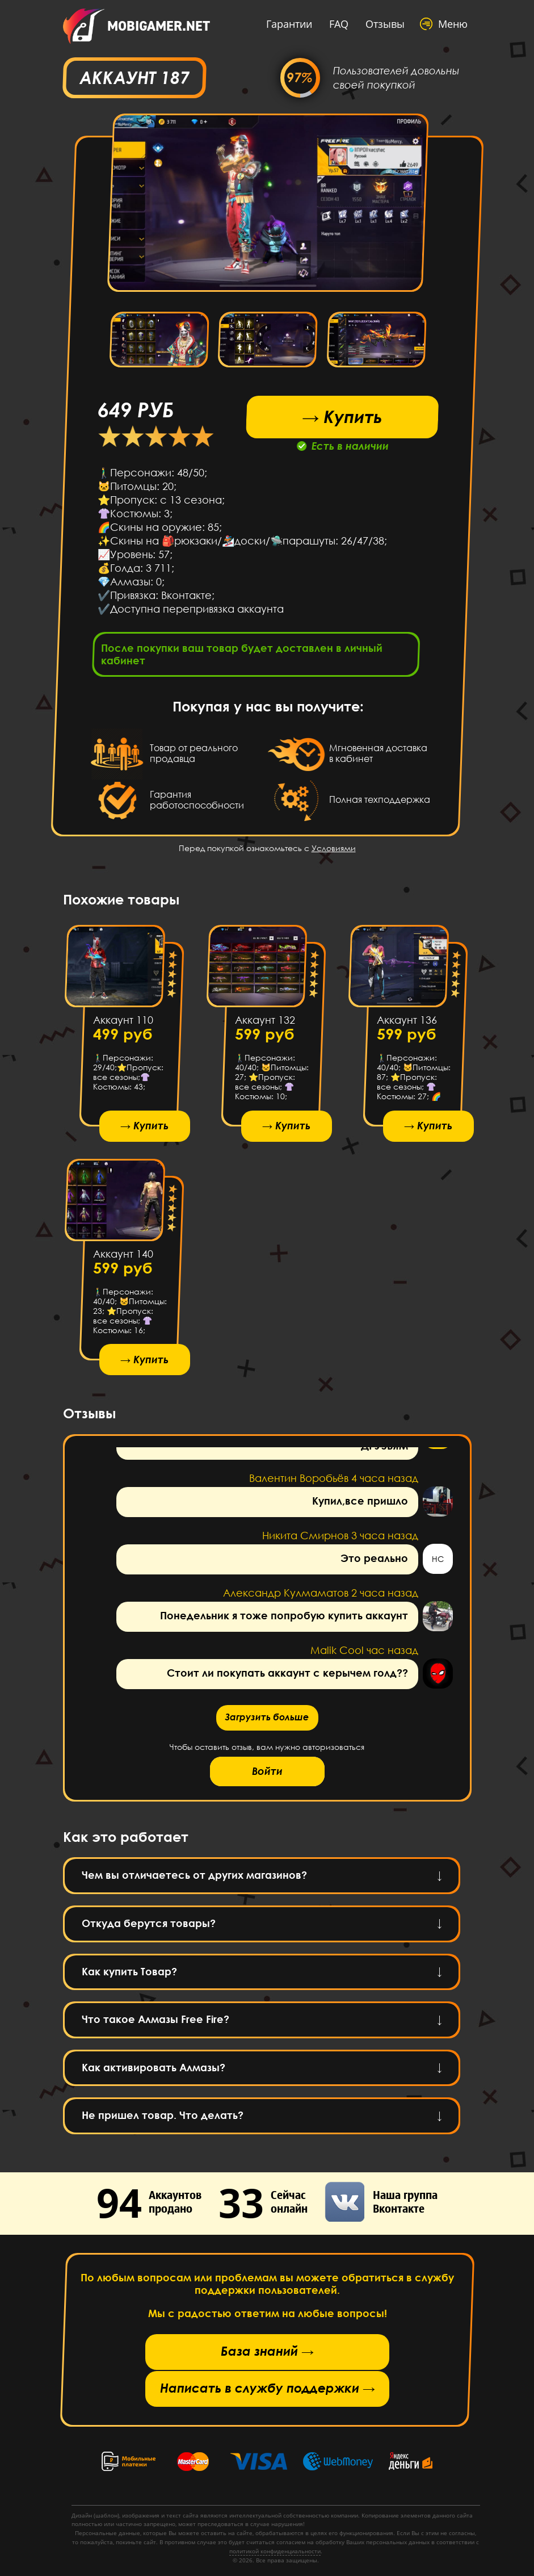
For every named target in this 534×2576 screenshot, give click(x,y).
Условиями (334, 848)
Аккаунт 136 (406, 1020)
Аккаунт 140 (122, 1254)
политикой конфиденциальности (275, 2551)
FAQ (338, 24)
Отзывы (385, 24)
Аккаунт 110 (122, 1020)
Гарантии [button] (289, 24)
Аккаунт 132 (264, 1020)
